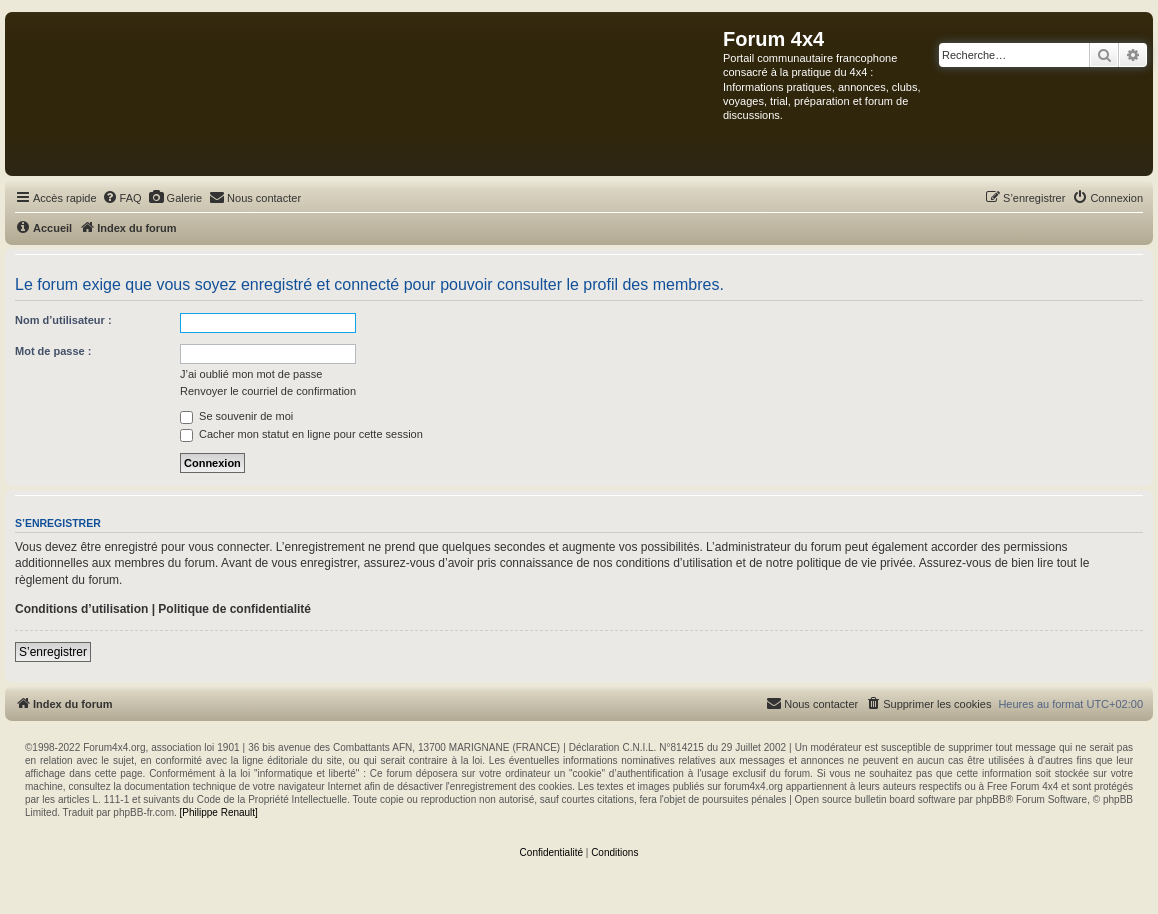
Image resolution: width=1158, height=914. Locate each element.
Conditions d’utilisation (81, 609)
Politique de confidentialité (234, 609)
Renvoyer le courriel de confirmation (268, 391)
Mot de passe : (53, 351)
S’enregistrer (53, 652)
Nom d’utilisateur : (63, 320)
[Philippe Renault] (219, 812)
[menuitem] (122, 198)
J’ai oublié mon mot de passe (251, 374)
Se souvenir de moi (236, 416)
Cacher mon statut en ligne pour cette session (301, 434)
